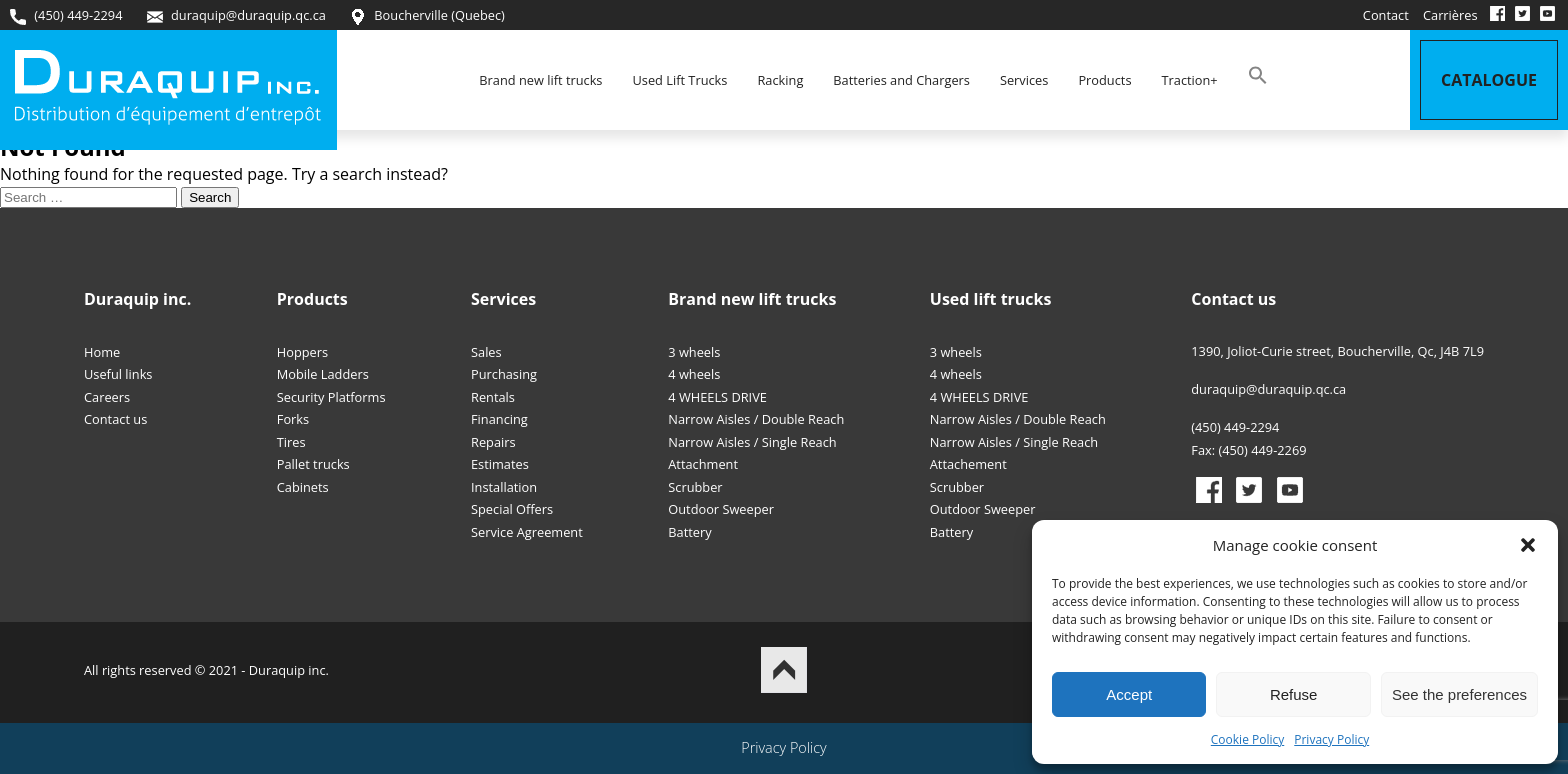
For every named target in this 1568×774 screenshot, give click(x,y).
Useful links (118, 374)
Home (102, 352)
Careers (107, 397)
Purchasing (504, 374)
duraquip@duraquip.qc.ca (236, 15)
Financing (499, 419)
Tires (291, 442)
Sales (486, 352)
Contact (1386, 15)
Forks (293, 419)
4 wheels (694, 374)
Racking (780, 80)
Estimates (500, 464)
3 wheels (694, 352)
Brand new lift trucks (540, 80)
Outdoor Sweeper (721, 509)
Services (1024, 80)
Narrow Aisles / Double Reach (756, 419)
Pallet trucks (313, 464)
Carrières (1450, 15)
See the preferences (1459, 694)
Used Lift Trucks (679, 80)
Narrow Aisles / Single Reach (752, 442)
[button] (1528, 545)
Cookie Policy (1247, 739)
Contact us (115, 419)
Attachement (968, 464)
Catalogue (1489, 80)
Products (1104, 80)
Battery (689, 532)
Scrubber (695, 487)
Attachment (703, 464)
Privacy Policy (1331, 739)
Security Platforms (331, 397)
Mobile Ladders (323, 374)
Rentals (493, 397)
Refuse (1294, 694)
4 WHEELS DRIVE (717, 397)
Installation (504, 487)
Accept (1129, 694)
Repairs (493, 442)
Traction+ (1190, 80)
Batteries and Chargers (901, 80)
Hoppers (302, 352)
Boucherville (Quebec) (427, 15)
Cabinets (303, 487)
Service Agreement (527, 532)
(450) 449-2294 (66, 15)
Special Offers (512, 509)
